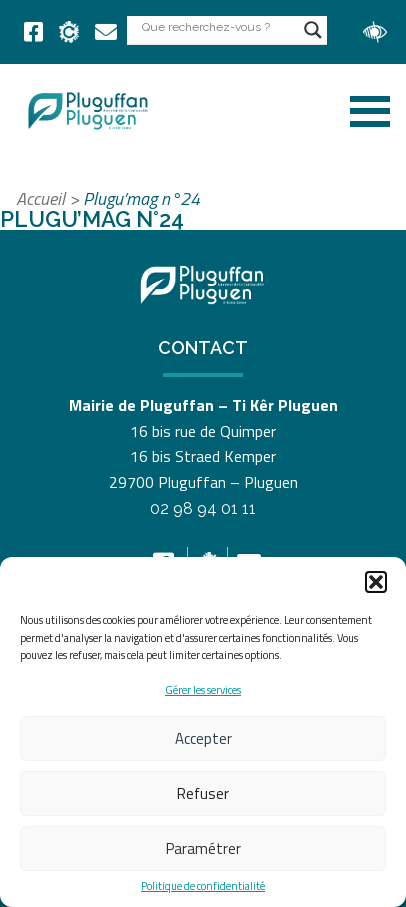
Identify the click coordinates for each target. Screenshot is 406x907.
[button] (376, 582)
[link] (33, 32)
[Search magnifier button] (313, 30)
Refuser (203, 793)
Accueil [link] (40, 198)
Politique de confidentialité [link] (203, 886)
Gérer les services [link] (203, 690)
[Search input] (218, 26)
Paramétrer (203, 848)
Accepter (203, 738)
